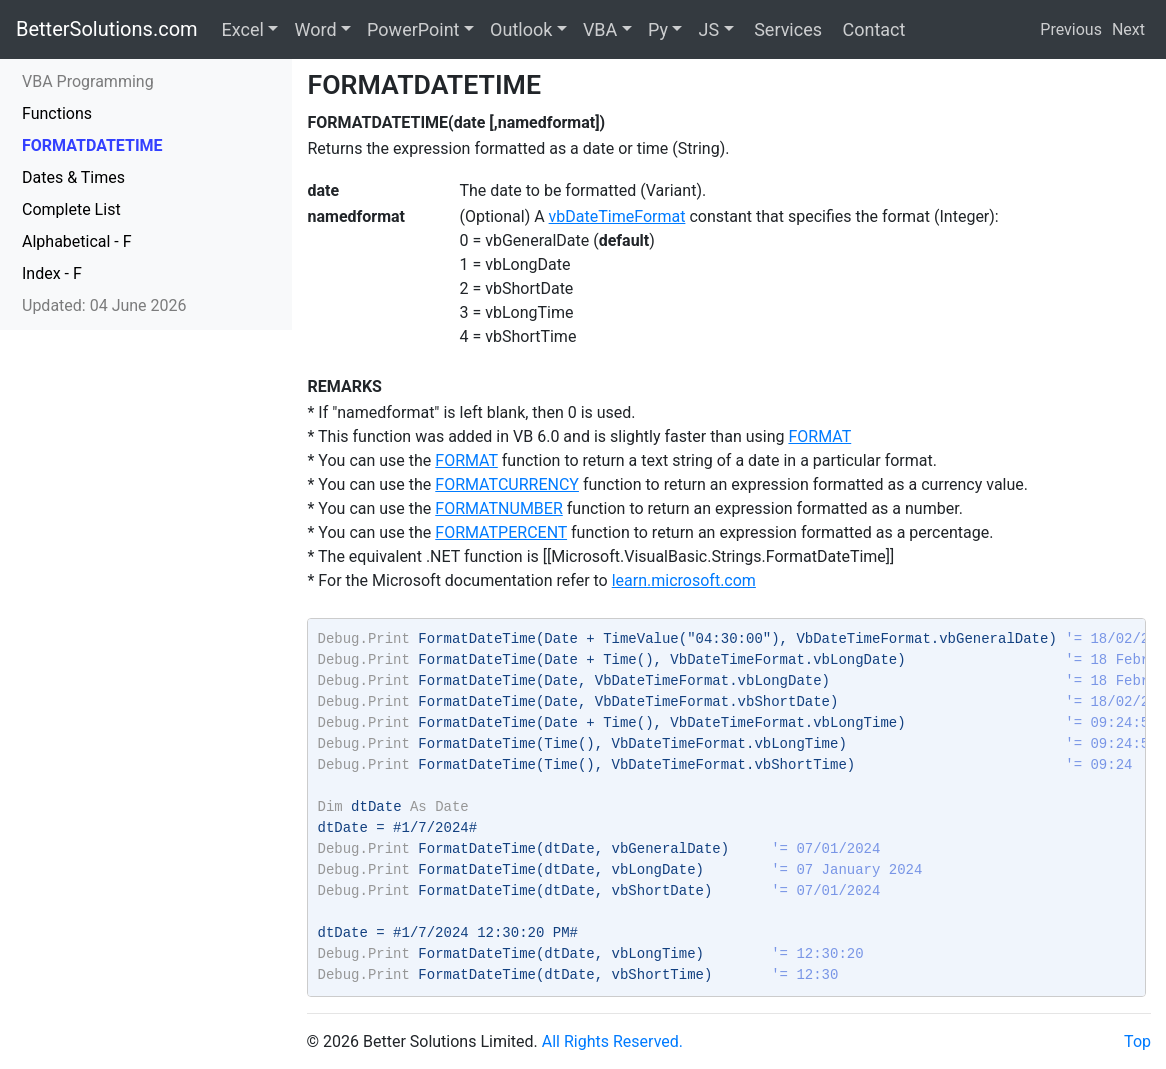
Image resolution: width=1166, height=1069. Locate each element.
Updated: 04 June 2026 (104, 305)
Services (786, 29)
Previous (1071, 29)
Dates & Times (73, 177)
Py (658, 29)
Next (1128, 29)
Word (315, 29)
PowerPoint (413, 29)
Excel (243, 29)
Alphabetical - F (77, 241)
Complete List (71, 209)
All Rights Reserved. (612, 1041)
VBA (600, 29)
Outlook (521, 29)
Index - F (52, 273)
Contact (871, 29)
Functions (57, 113)
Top (1137, 1041)
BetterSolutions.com (107, 29)
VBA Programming (88, 81)
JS (708, 29)
